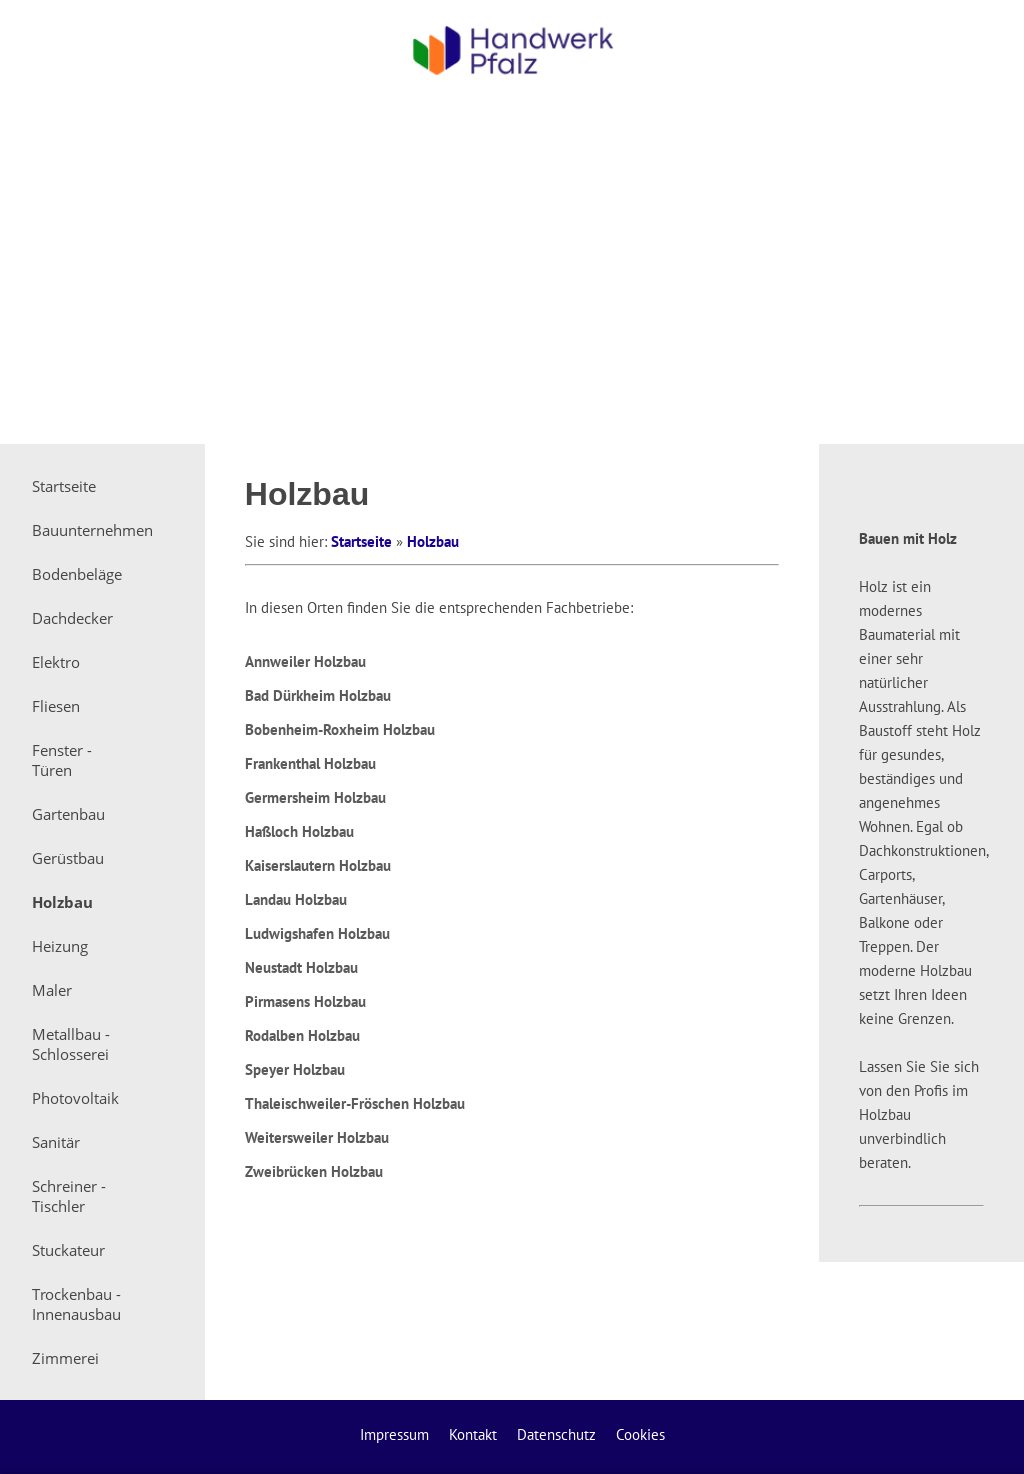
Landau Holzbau (296, 899)
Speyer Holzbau (295, 1069)
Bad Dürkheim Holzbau (318, 695)
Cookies (640, 1434)
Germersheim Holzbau (315, 797)
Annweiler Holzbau (305, 661)
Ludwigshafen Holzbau (317, 933)
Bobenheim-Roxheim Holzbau (340, 729)
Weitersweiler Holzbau (317, 1137)
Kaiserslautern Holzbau (318, 865)
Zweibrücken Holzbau (314, 1171)
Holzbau (433, 541)
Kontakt (473, 1434)
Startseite (361, 541)
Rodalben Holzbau (302, 1035)
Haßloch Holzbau (299, 831)
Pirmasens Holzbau (305, 1001)
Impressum (394, 1434)
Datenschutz (556, 1434)
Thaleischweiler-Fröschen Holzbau (355, 1103)
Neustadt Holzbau (301, 967)
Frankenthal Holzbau (310, 763)
